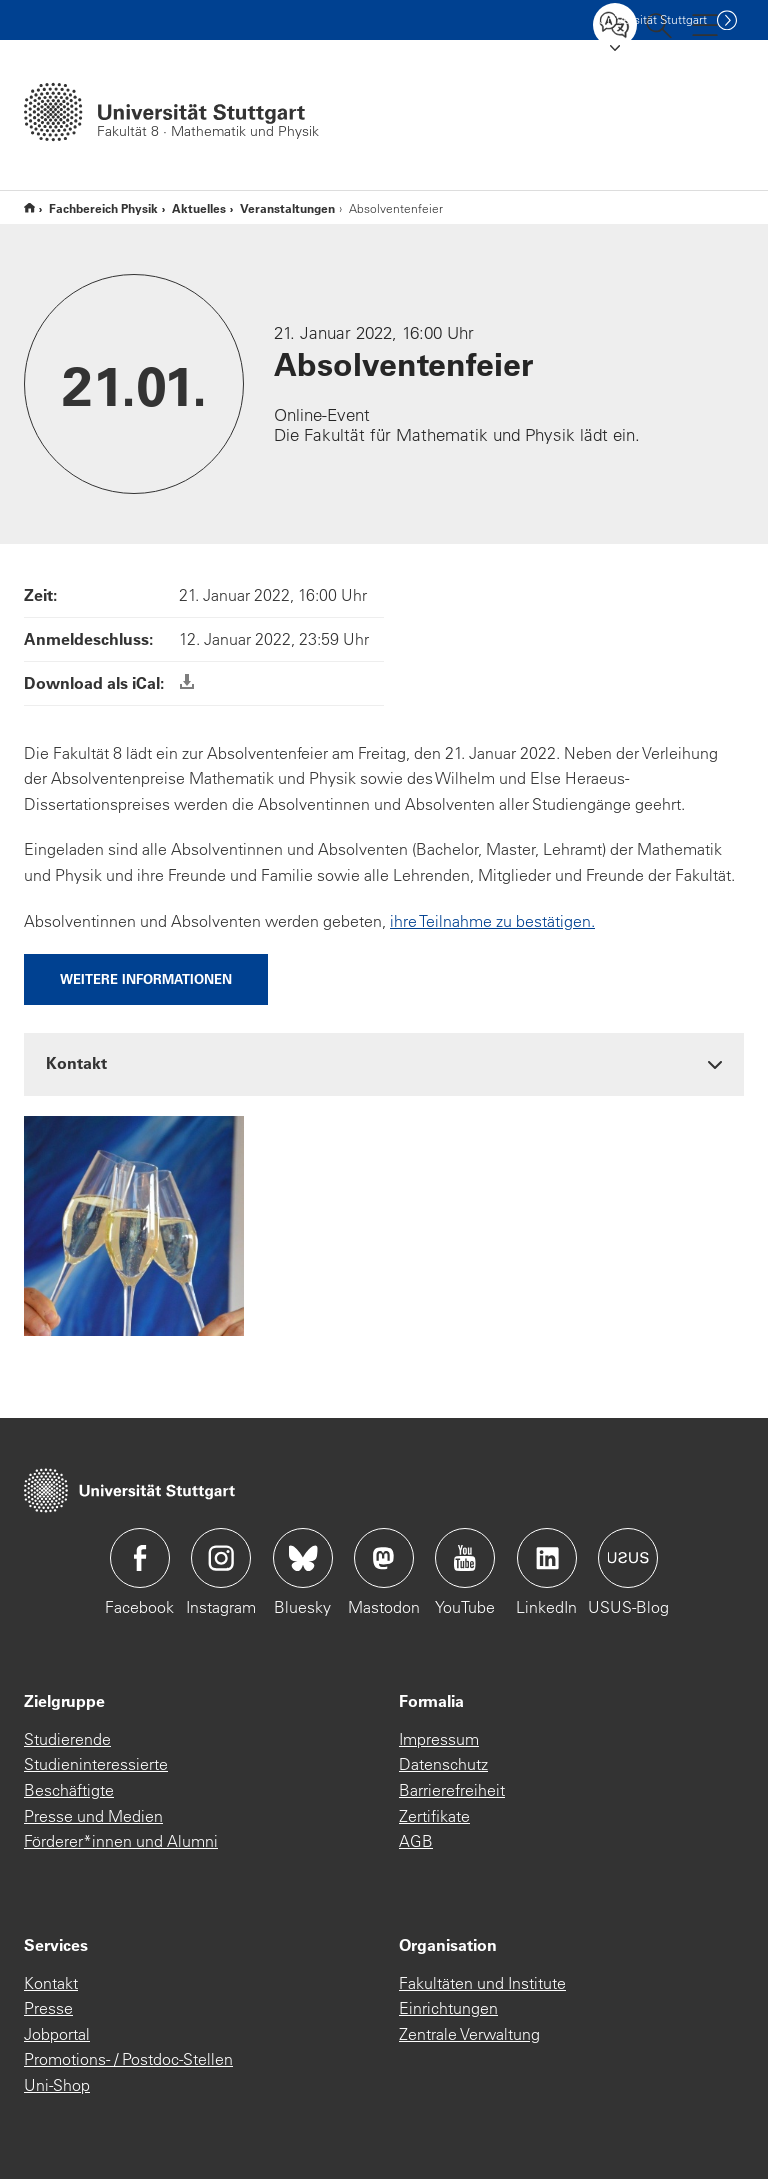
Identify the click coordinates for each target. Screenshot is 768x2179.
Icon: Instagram (221, 1558)
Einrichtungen (448, 2008)
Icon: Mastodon (384, 1558)
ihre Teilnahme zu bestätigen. (492, 921)
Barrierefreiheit (452, 1790)
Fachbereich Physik (103, 208)
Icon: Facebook (140, 1558)
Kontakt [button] (76, 1062)
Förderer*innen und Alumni (121, 1841)
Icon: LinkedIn (547, 1558)
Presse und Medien (93, 1816)
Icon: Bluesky (303, 1558)
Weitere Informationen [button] (146, 978)
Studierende (67, 1739)
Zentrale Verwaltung (469, 2034)
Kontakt (51, 1983)
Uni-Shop (57, 2085)
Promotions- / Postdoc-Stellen (128, 2059)
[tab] (384, 1063)
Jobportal (57, 2034)
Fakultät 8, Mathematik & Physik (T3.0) (29, 207)
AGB (416, 1841)
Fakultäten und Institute (482, 1983)
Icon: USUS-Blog (628, 1558)
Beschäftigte (69, 1790)
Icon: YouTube (465, 1558)
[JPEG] (134, 1224)
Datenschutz (443, 1764)
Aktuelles (199, 208)
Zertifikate (434, 1816)
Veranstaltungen (287, 208)
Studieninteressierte (96, 1764)
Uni (652, 19)
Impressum (439, 1739)
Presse (48, 2008)
